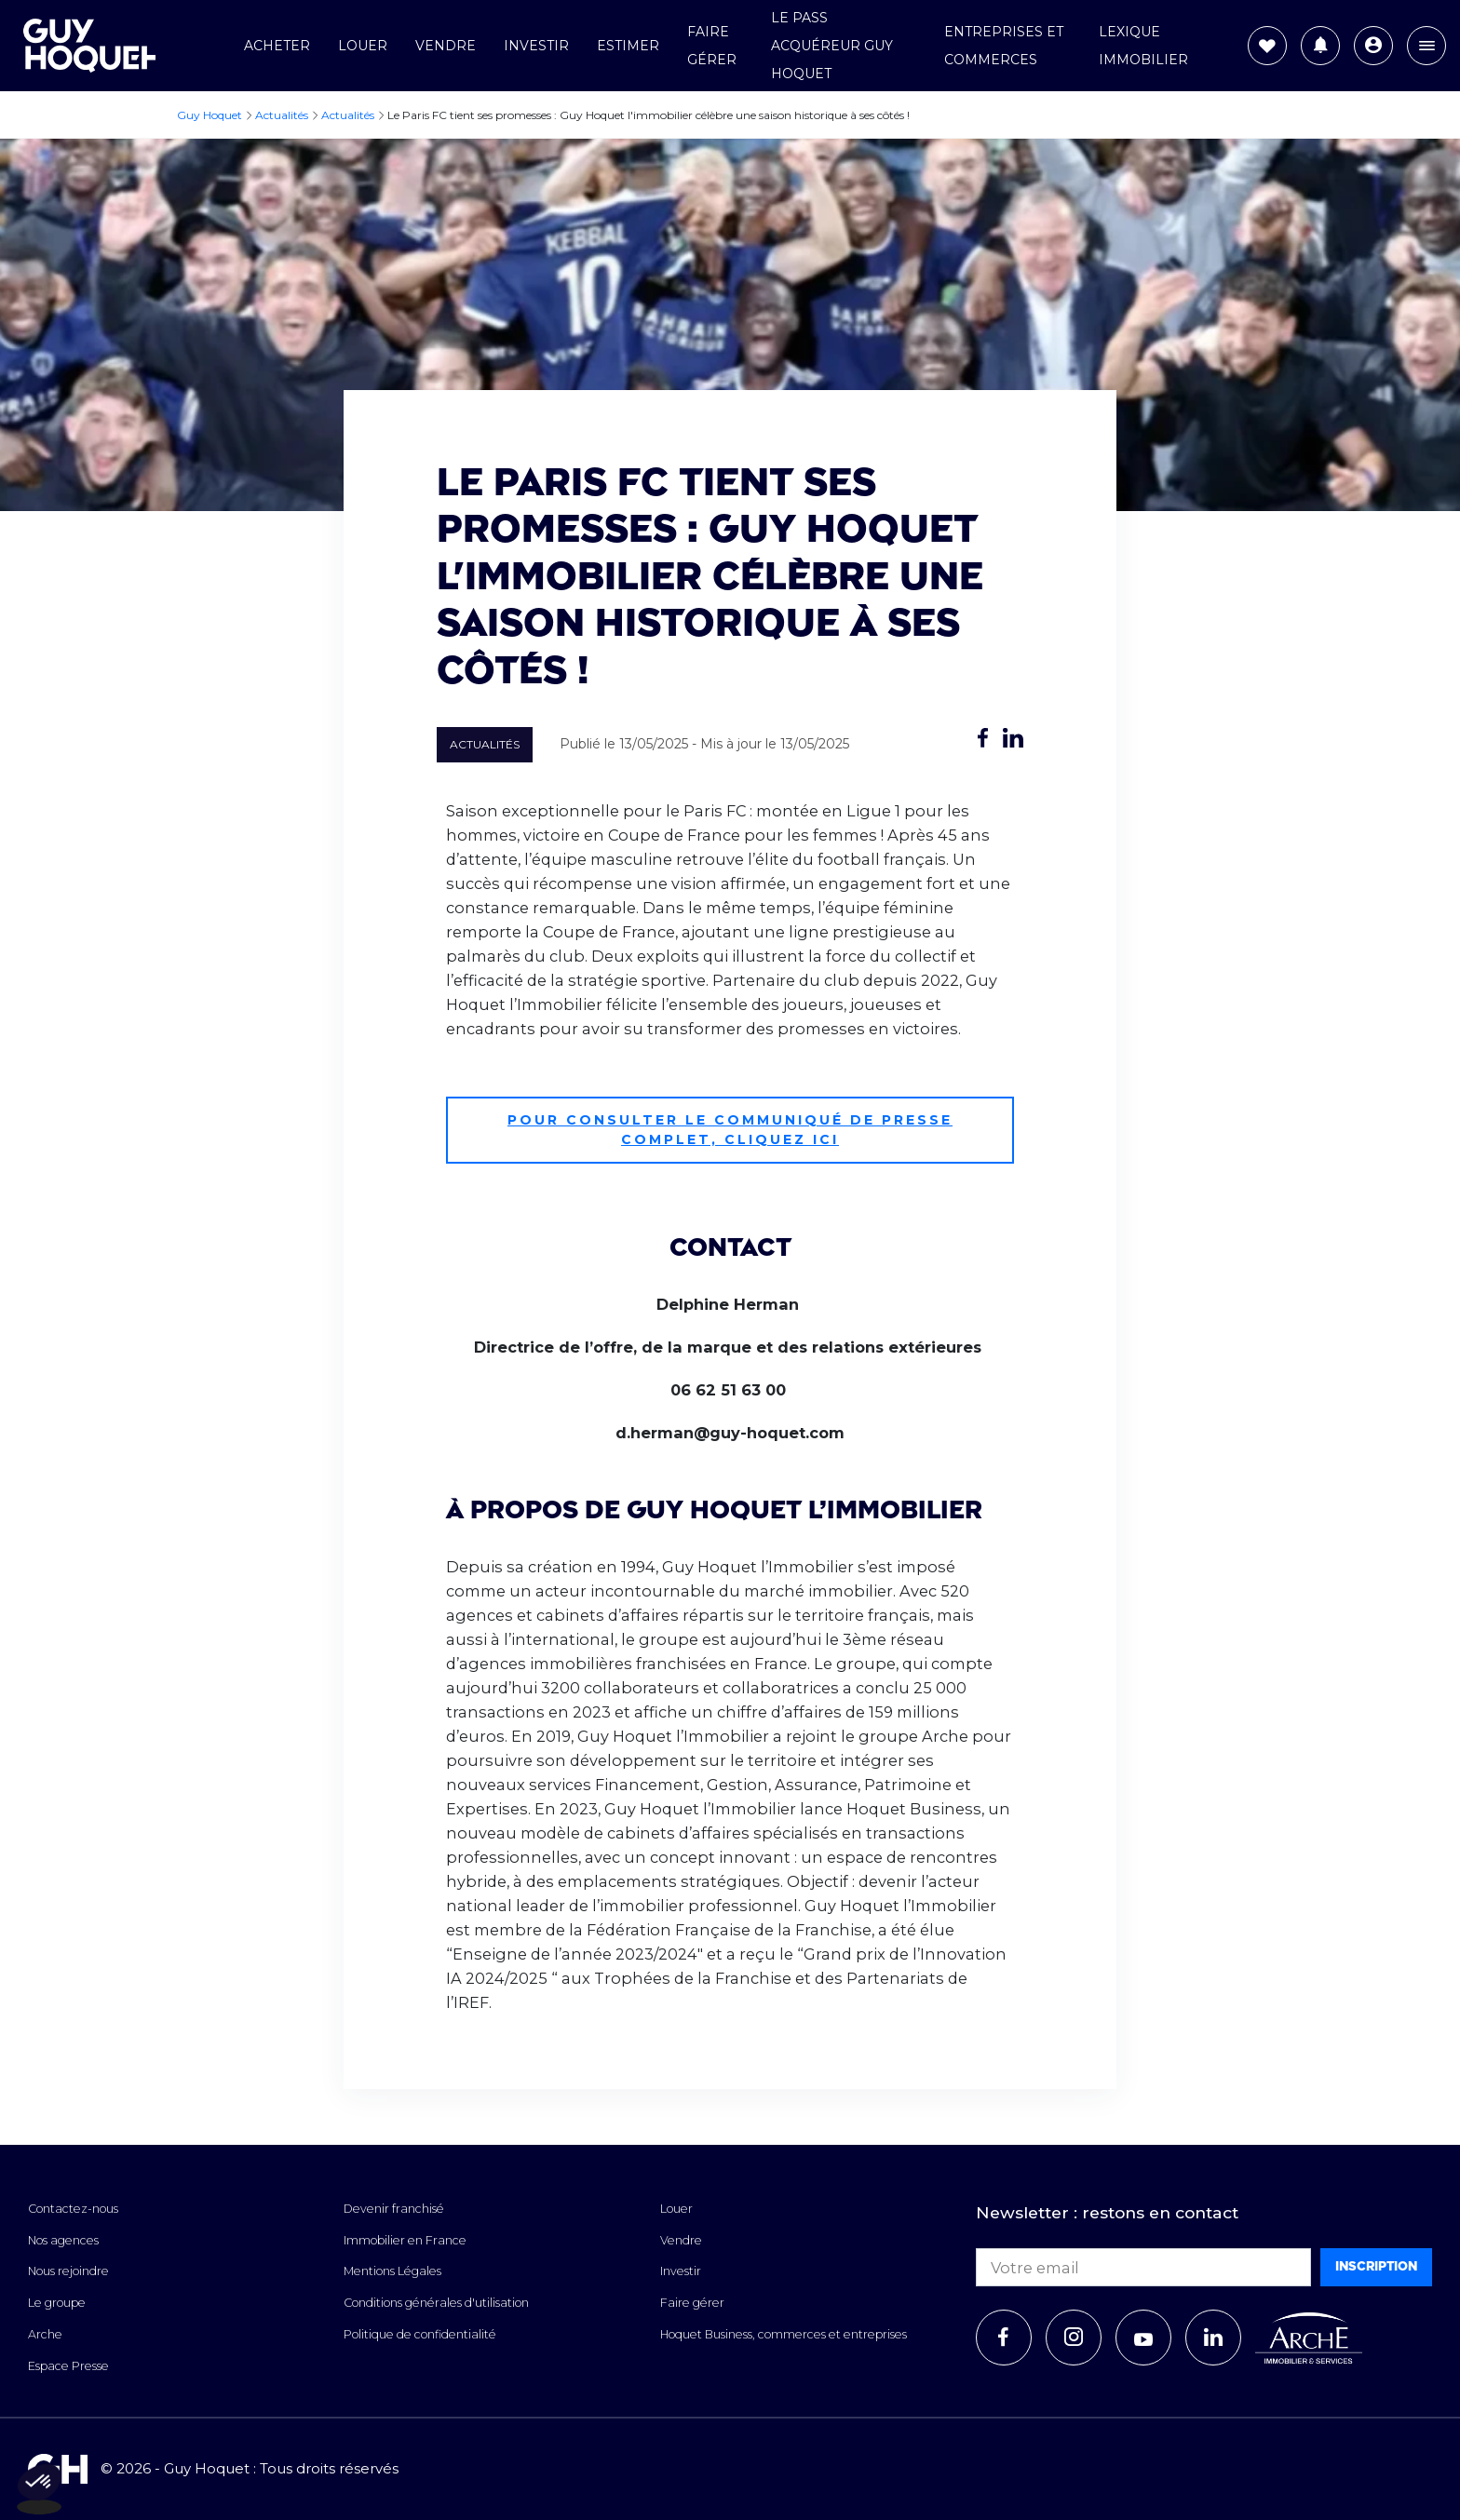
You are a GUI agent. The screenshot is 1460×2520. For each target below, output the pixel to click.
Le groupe (57, 2303)
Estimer (628, 45)
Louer (362, 45)
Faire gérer (692, 2303)
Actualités (485, 744)
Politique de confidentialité (420, 2334)
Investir (536, 45)
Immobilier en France (405, 2240)
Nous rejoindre (68, 2271)
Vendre (445, 45)
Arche (45, 2334)
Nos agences (63, 2240)
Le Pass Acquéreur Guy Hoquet (832, 45)
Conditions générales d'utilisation (436, 2303)
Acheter (277, 45)
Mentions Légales (392, 2271)
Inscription (1376, 2266)
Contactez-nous (73, 2209)
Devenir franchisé (394, 2209)
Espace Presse (68, 2366)
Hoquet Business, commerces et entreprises (783, 2334)
